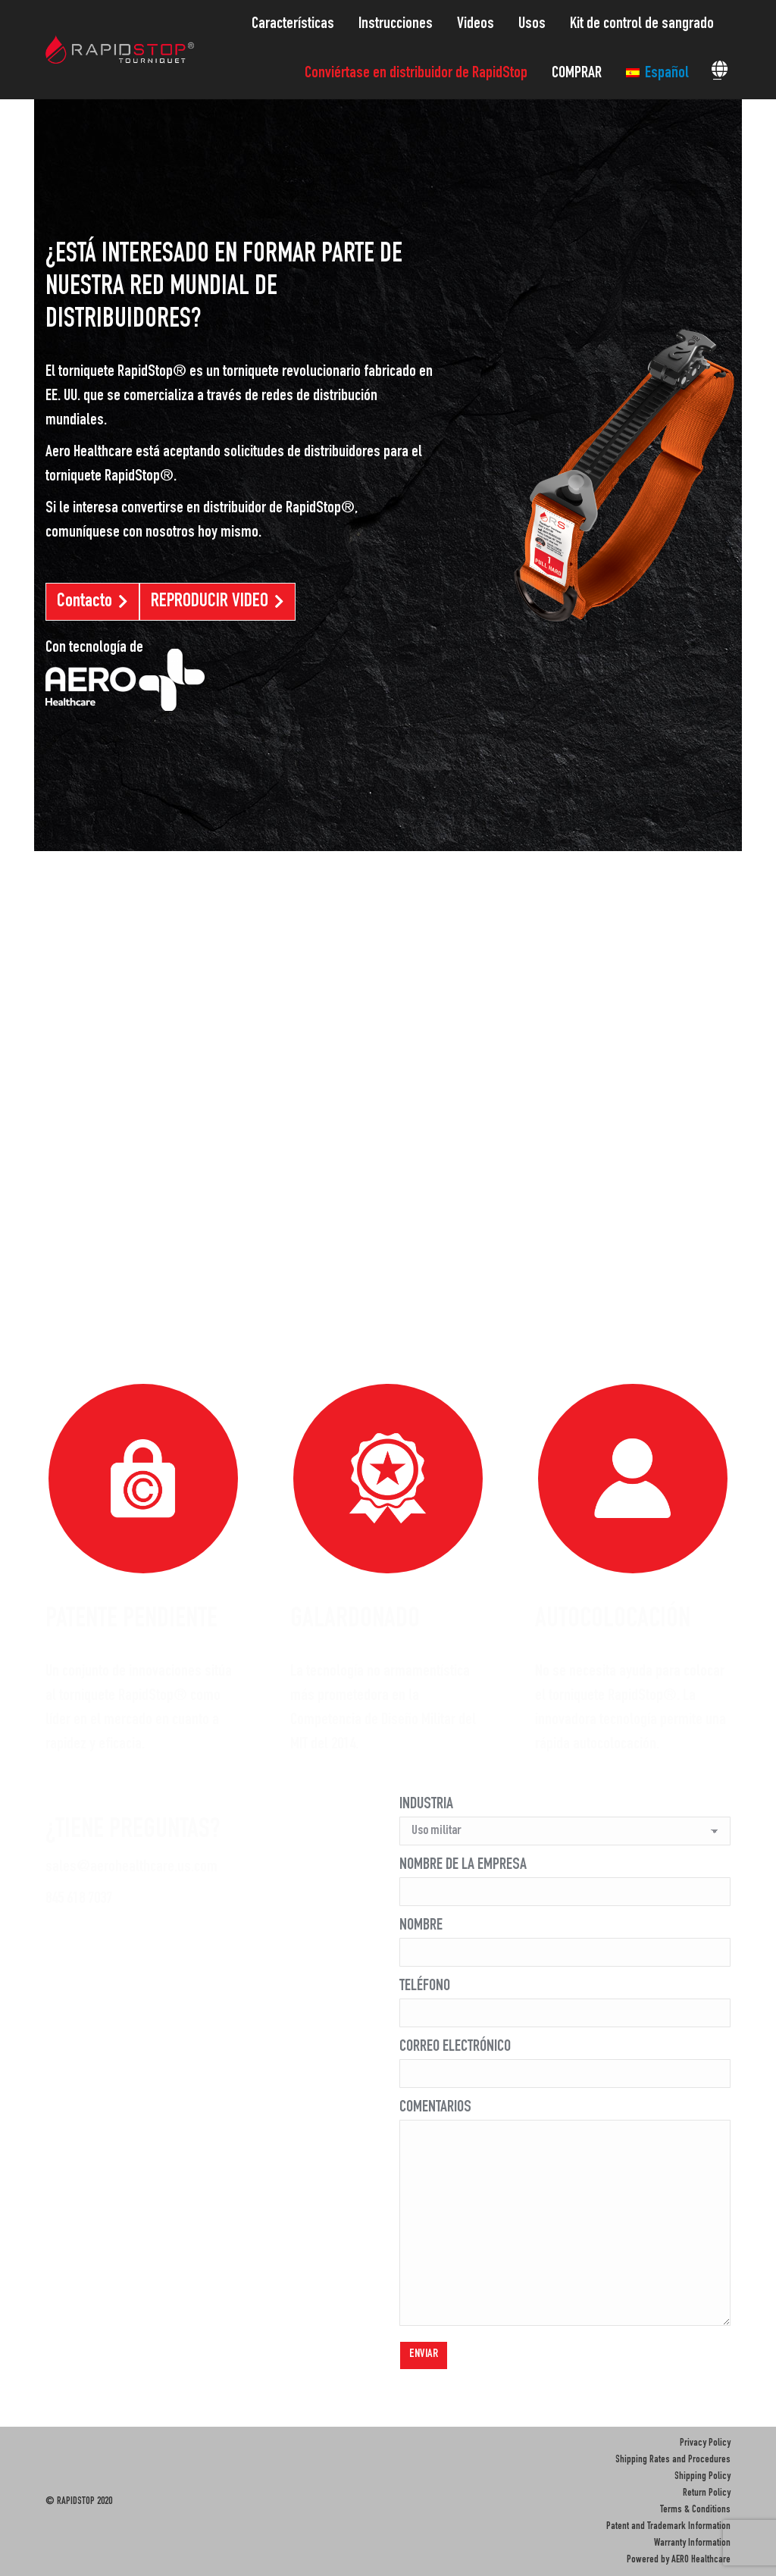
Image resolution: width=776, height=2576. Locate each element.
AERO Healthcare (701, 2560)
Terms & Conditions (695, 2510)
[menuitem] (297, 24)
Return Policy (707, 2493)
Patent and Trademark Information (668, 2526)
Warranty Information (692, 2543)
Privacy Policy (705, 2443)
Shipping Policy (702, 2476)
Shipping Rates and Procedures (673, 2460)
